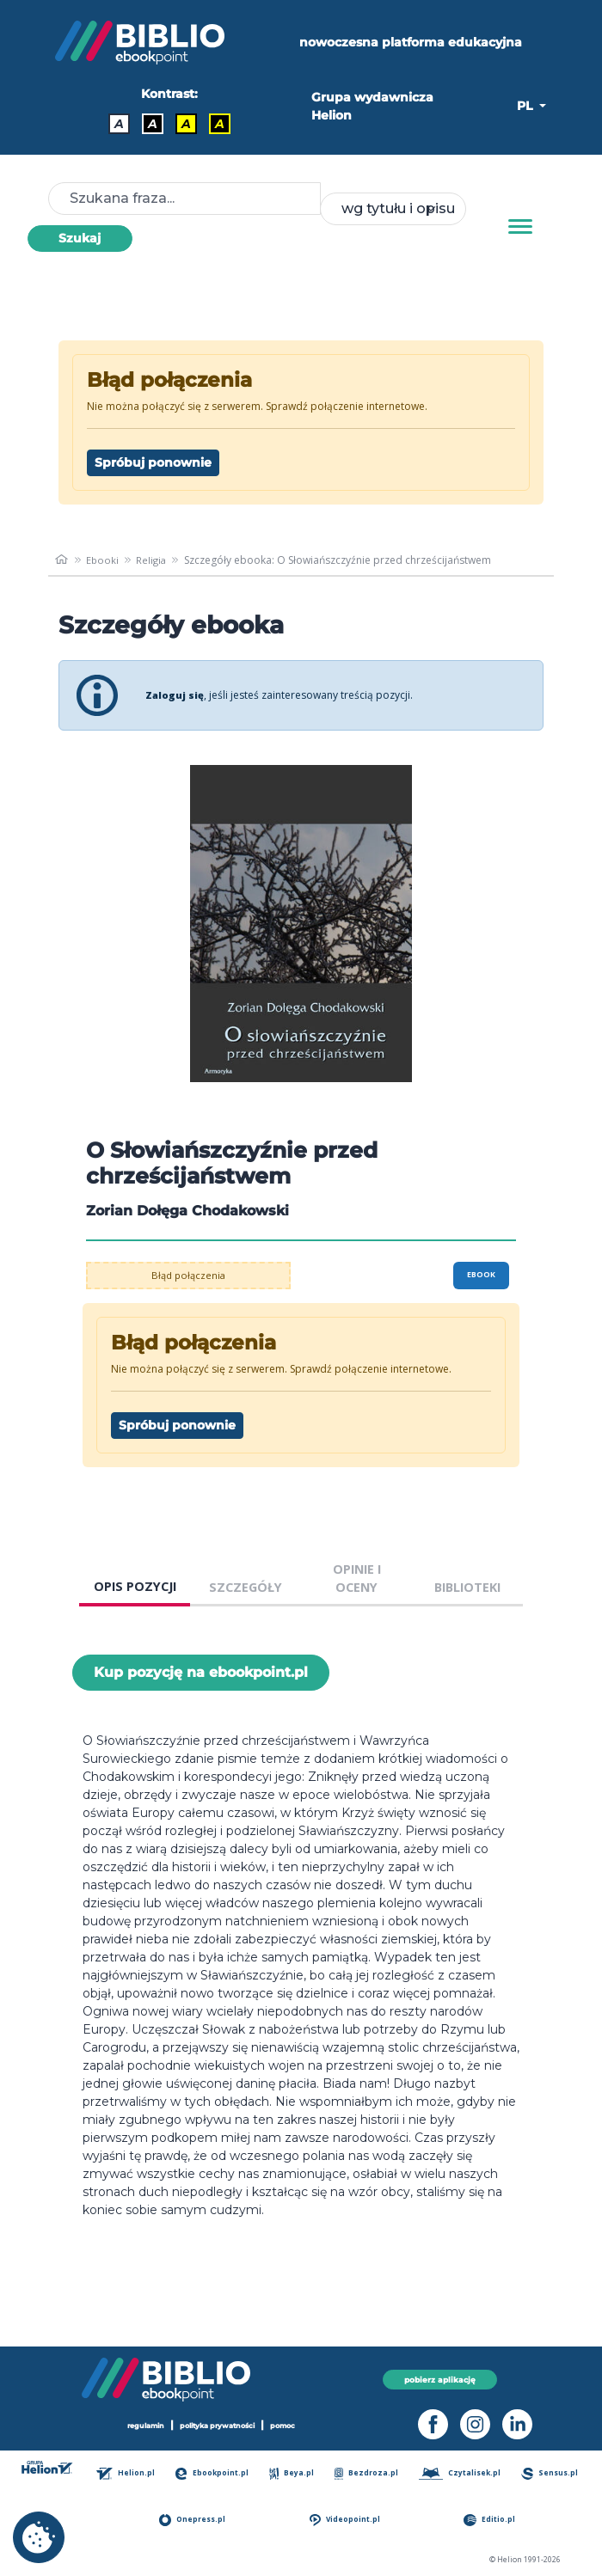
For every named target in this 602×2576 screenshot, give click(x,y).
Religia (154, 560)
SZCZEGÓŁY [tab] (245, 1587)
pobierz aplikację (440, 2378)
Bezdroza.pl (367, 2473)
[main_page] (62, 560)
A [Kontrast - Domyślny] (119, 124)
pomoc (291, 2425)
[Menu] (520, 227)
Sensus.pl (551, 2473)
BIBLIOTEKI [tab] (467, 1587)
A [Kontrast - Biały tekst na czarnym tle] (152, 124)
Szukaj (79, 238)
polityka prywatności (218, 2425)
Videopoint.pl (347, 2519)
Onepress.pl (196, 2519)
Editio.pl (491, 2519)
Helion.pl (129, 2473)
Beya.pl (294, 2473)
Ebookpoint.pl (215, 2473)
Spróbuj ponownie (153, 462)
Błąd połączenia (189, 1275)
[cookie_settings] (38, 2537)
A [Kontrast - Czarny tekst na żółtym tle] (186, 124)
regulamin (138, 2425)
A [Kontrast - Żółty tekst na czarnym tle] (219, 124)
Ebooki (103, 560)
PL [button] (526, 105)
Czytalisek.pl (461, 2473)
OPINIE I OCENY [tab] (357, 1578)
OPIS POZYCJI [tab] (135, 1586)
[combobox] (393, 208)
